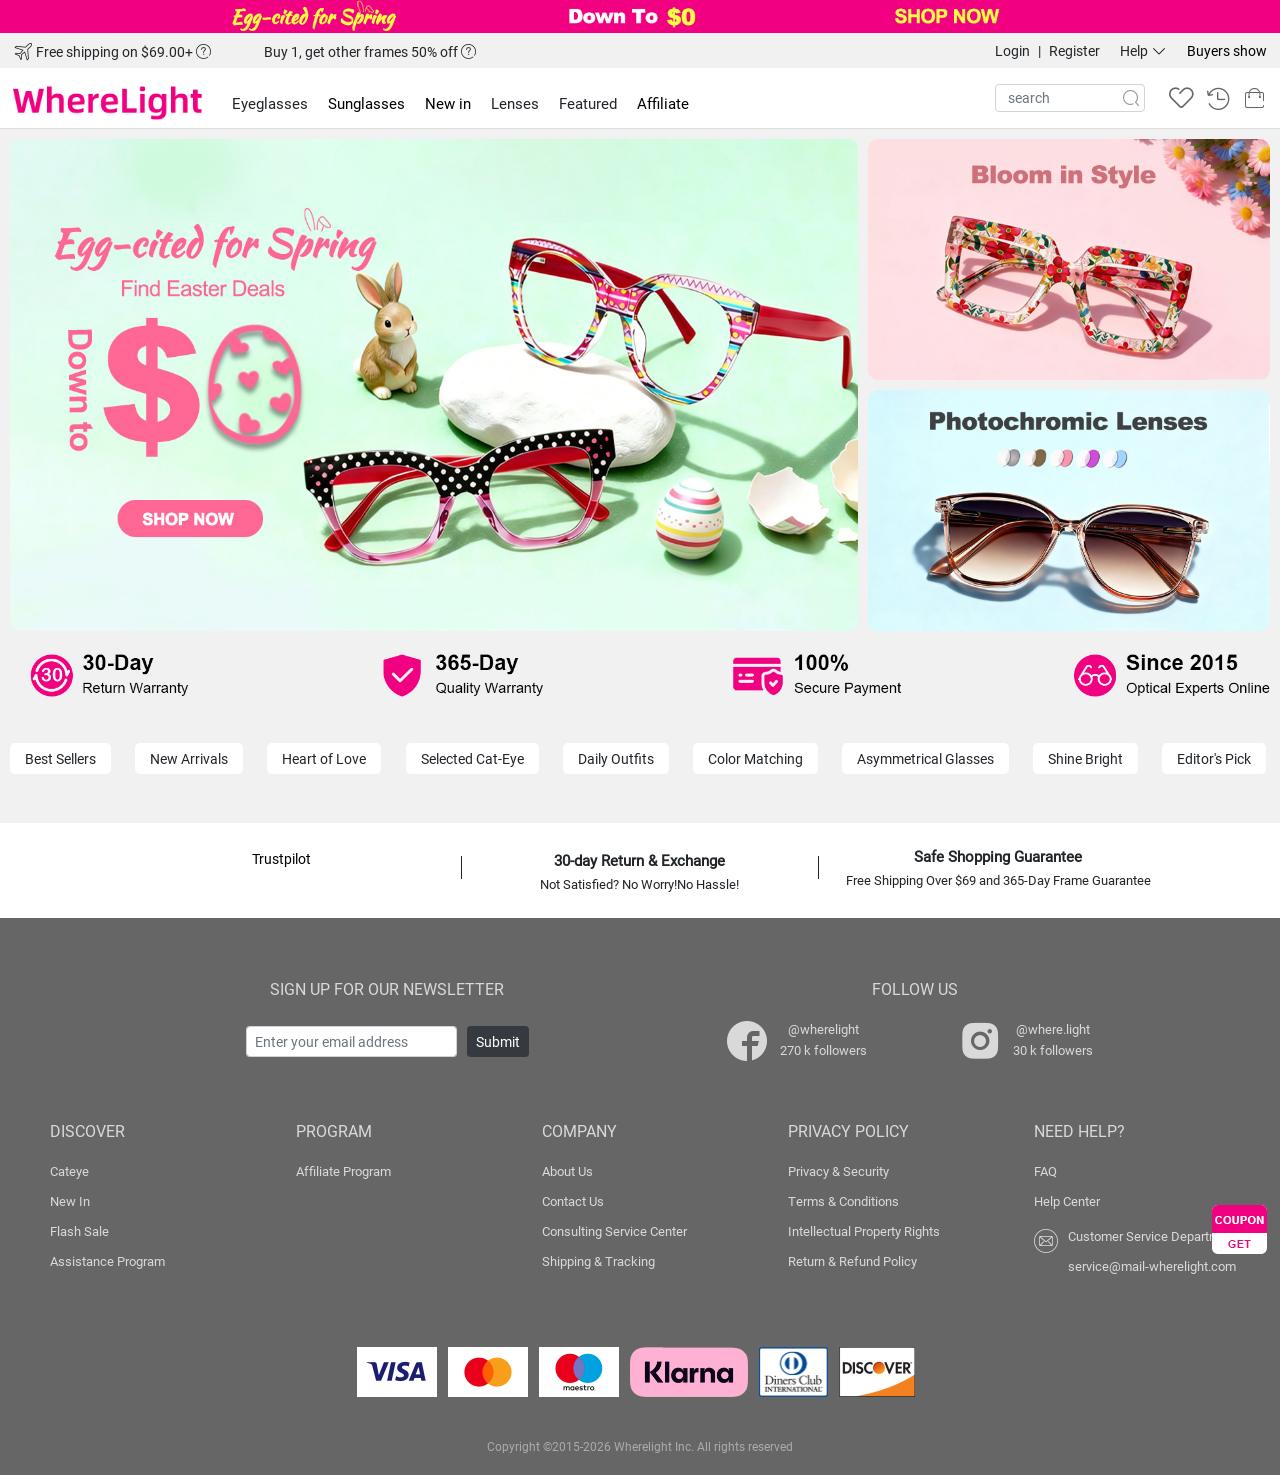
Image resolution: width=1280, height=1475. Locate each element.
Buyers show (1227, 50)
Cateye (69, 1171)
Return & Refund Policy (852, 1261)
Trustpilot (281, 858)
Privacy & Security (838, 1171)
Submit (498, 1041)
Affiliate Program (343, 1171)
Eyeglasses (270, 103)
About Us (567, 1171)
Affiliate (663, 103)
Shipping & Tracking (598, 1261)
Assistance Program (107, 1261)
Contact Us (573, 1201)
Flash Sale (79, 1231)
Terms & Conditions (843, 1201)
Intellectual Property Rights (864, 1231)
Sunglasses (366, 103)
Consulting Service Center (614, 1231)
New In (70, 1201)
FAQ (1045, 1171)
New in (448, 103)
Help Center (1067, 1201)
